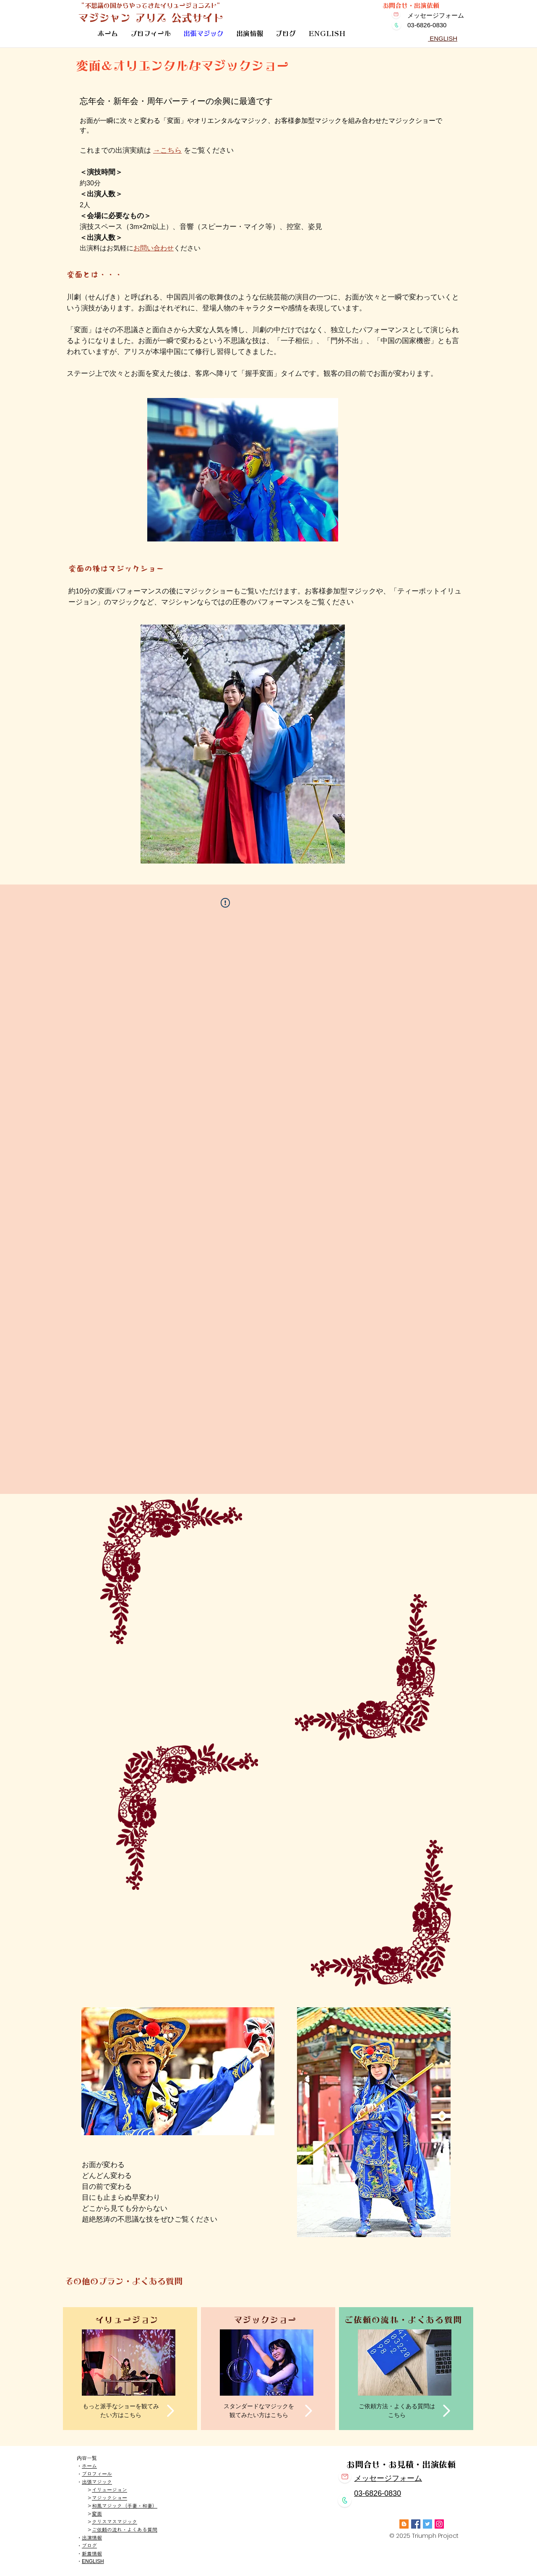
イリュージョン (109, 2490)
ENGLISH (93, 2561)
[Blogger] (404, 2524)
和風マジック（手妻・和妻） (124, 2506)
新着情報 (92, 2554)
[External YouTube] (266, 1619)
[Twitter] (427, 2524)
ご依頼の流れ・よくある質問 (124, 2530)
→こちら (167, 150)
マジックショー (109, 2498)
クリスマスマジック (114, 2522)
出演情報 (92, 2538)
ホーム (89, 2466)
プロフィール (97, 2474)
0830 (392, 2493)
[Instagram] (439, 2524)
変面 (97, 2514)
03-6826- (369, 2493)
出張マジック (97, 2482)
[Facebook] (415, 2524)
